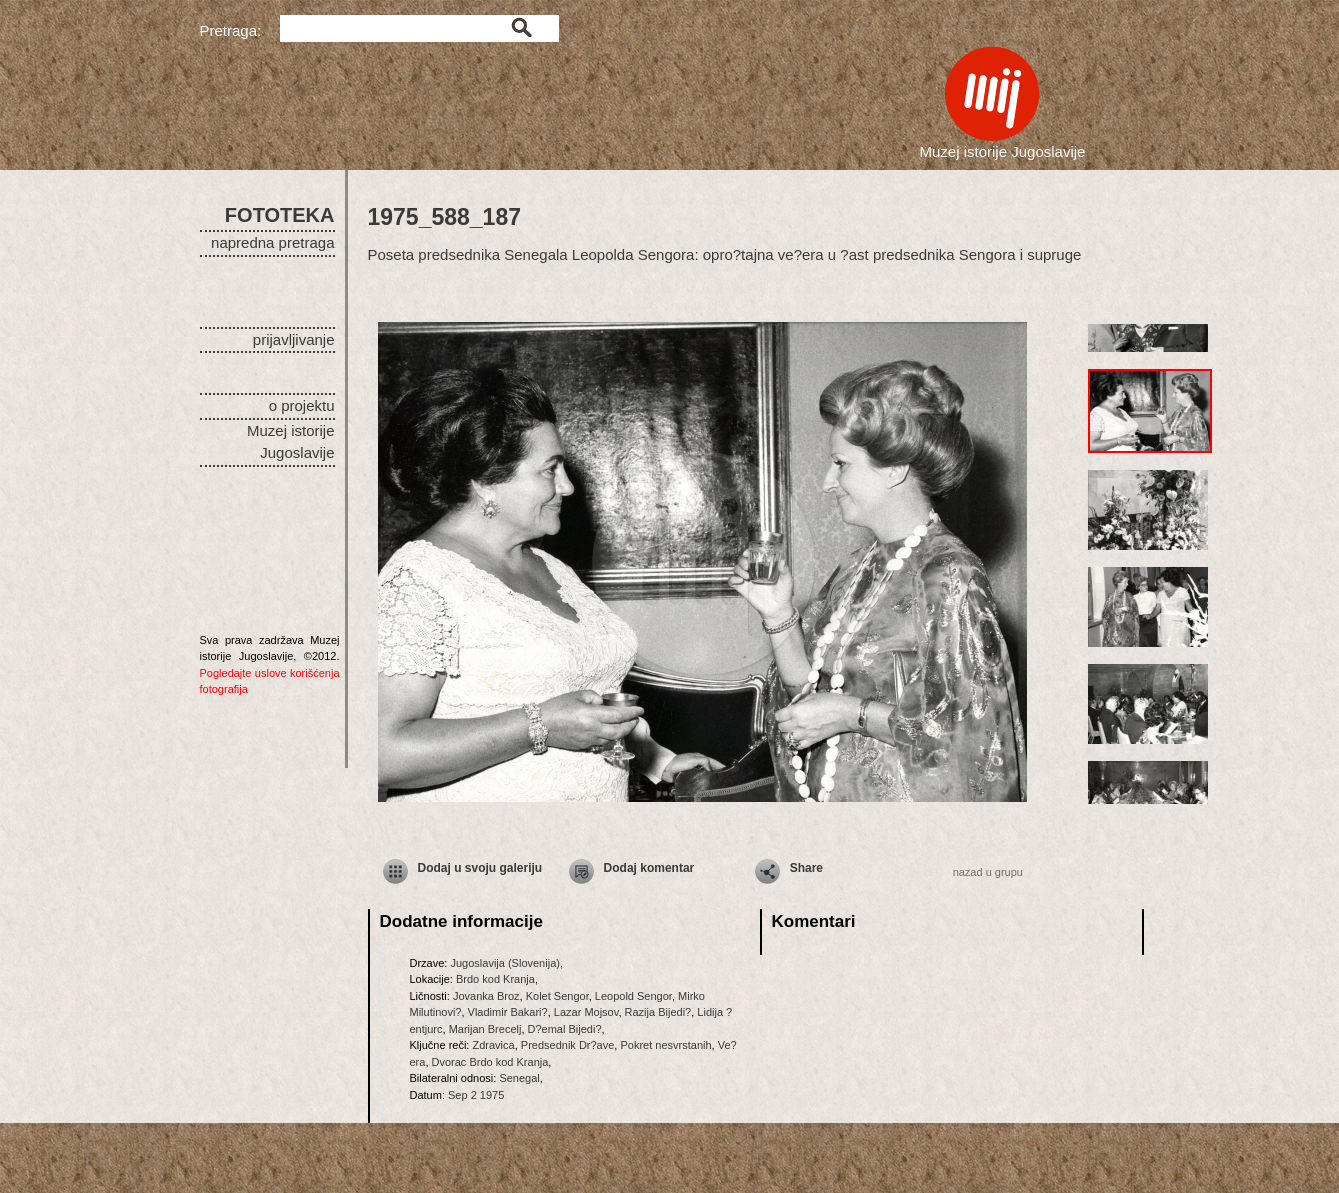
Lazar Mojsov (586, 1012)
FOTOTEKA (280, 215)
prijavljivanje (294, 339)
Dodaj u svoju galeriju (480, 868)
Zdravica (493, 1045)
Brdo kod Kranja (495, 979)
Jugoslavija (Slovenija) (504, 963)
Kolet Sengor (557, 996)
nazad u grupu (988, 872)
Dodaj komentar (649, 868)
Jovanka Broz (486, 996)
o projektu (302, 405)
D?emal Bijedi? (565, 1029)
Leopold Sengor (633, 996)
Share (806, 868)
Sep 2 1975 (476, 1095)
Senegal (519, 1078)
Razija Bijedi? (658, 1012)
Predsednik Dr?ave (568, 1045)
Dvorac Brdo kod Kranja (490, 1062)
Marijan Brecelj (485, 1029)
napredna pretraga (272, 242)
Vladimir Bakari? (508, 1012)
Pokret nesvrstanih (665, 1045)
